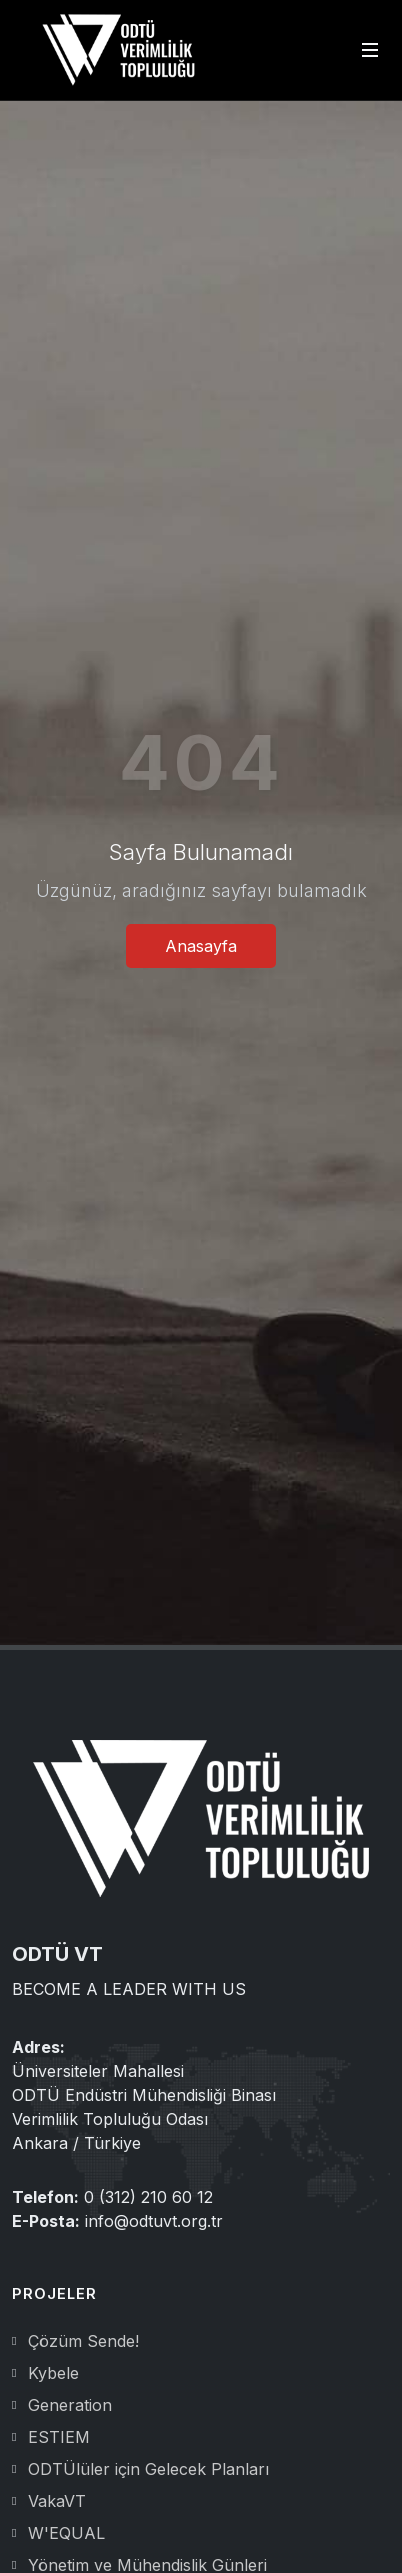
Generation (70, 2405)
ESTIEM (59, 2437)
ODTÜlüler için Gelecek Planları (148, 2469)
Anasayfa (201, 946)
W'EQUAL (66, 2533)
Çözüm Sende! (83, 2341)
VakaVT (57, 2501)
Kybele (53, 2373)
